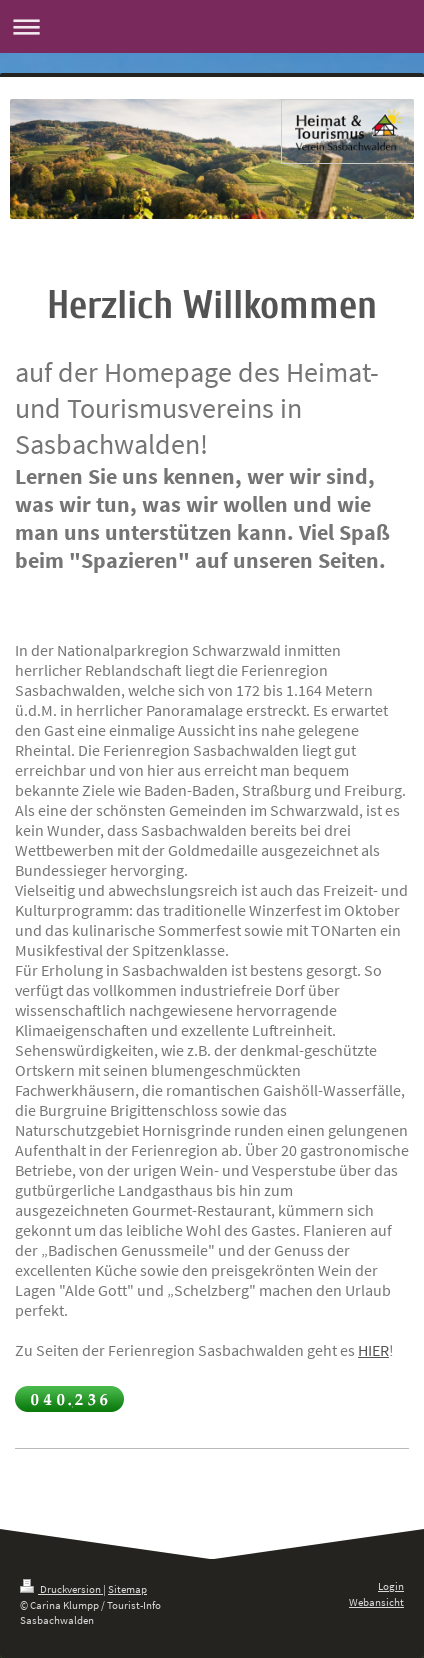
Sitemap (127, 1589)
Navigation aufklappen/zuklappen (212, 26)
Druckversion (61, 1589)
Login (391, 1586)
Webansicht (376, 1602)
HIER (373, 1350)
